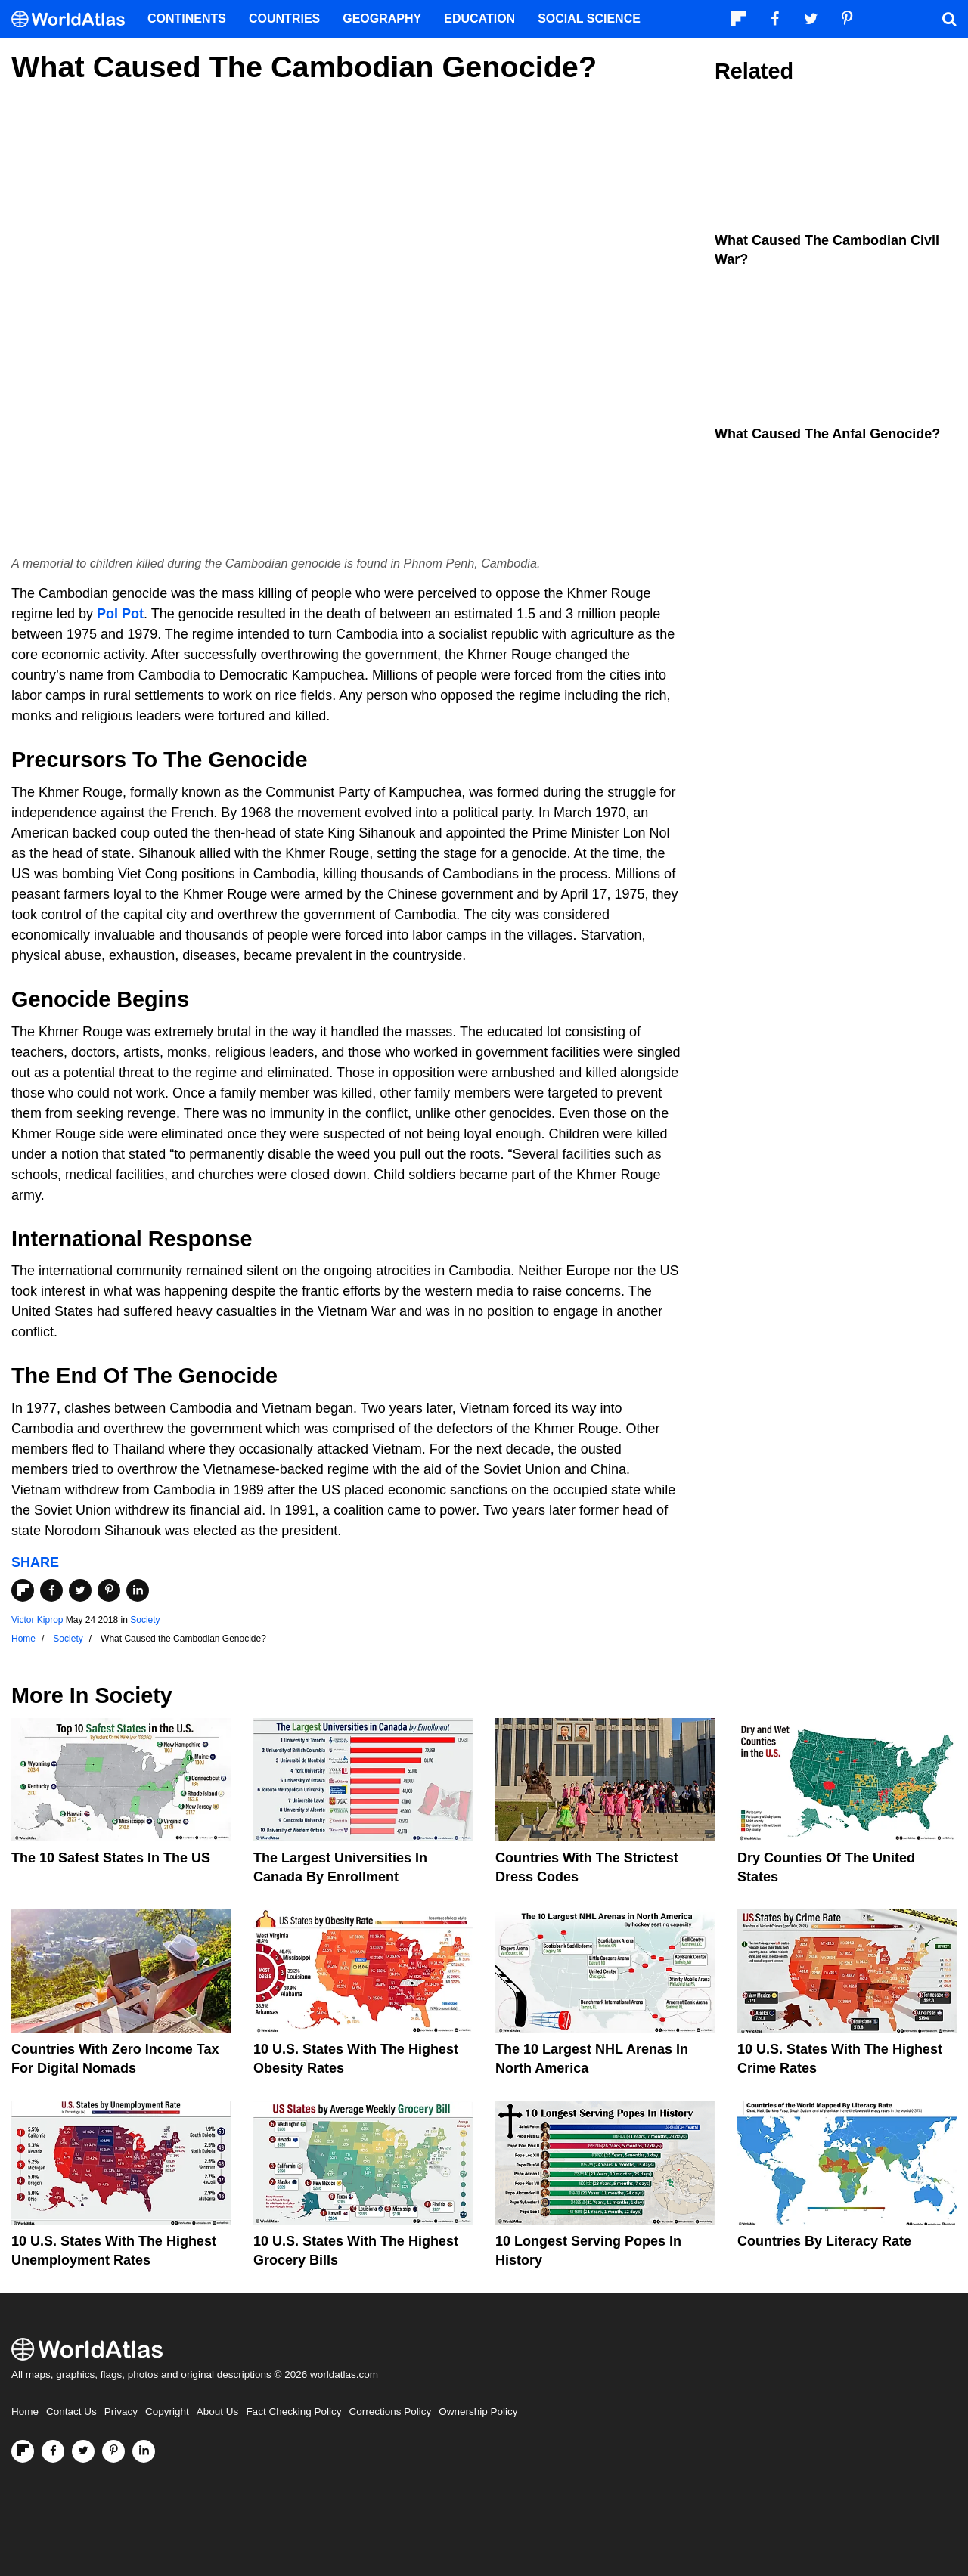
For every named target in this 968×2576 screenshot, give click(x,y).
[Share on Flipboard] (22, 1590)
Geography (382, 18)
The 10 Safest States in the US (110, 1857)
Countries (284, 18)
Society (145, 1620)
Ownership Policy (478, 2411)
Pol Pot (120, 613)
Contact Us (71, 2411)
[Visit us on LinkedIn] (143, 2451)
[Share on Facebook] (51, 1590)
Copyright (167, 2411)
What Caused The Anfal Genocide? (827, 433)
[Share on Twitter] (80, 1590)
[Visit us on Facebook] (53, 2451)
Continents (186, 18)
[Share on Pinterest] (109, 1590)
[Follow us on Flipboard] (22, 2451)
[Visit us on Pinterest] (113, 2451)
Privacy (121, 2411)
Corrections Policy (390, 2411)
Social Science (589, 18)
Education (479, 18)
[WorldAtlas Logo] (73, 19)
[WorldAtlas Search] (949, 19)
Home (25, 2411)
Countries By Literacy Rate (824, 2241)
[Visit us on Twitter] (83, 2451)
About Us (218, 2411)
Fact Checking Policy (293, 2411)
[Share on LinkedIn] (137, 1590)
